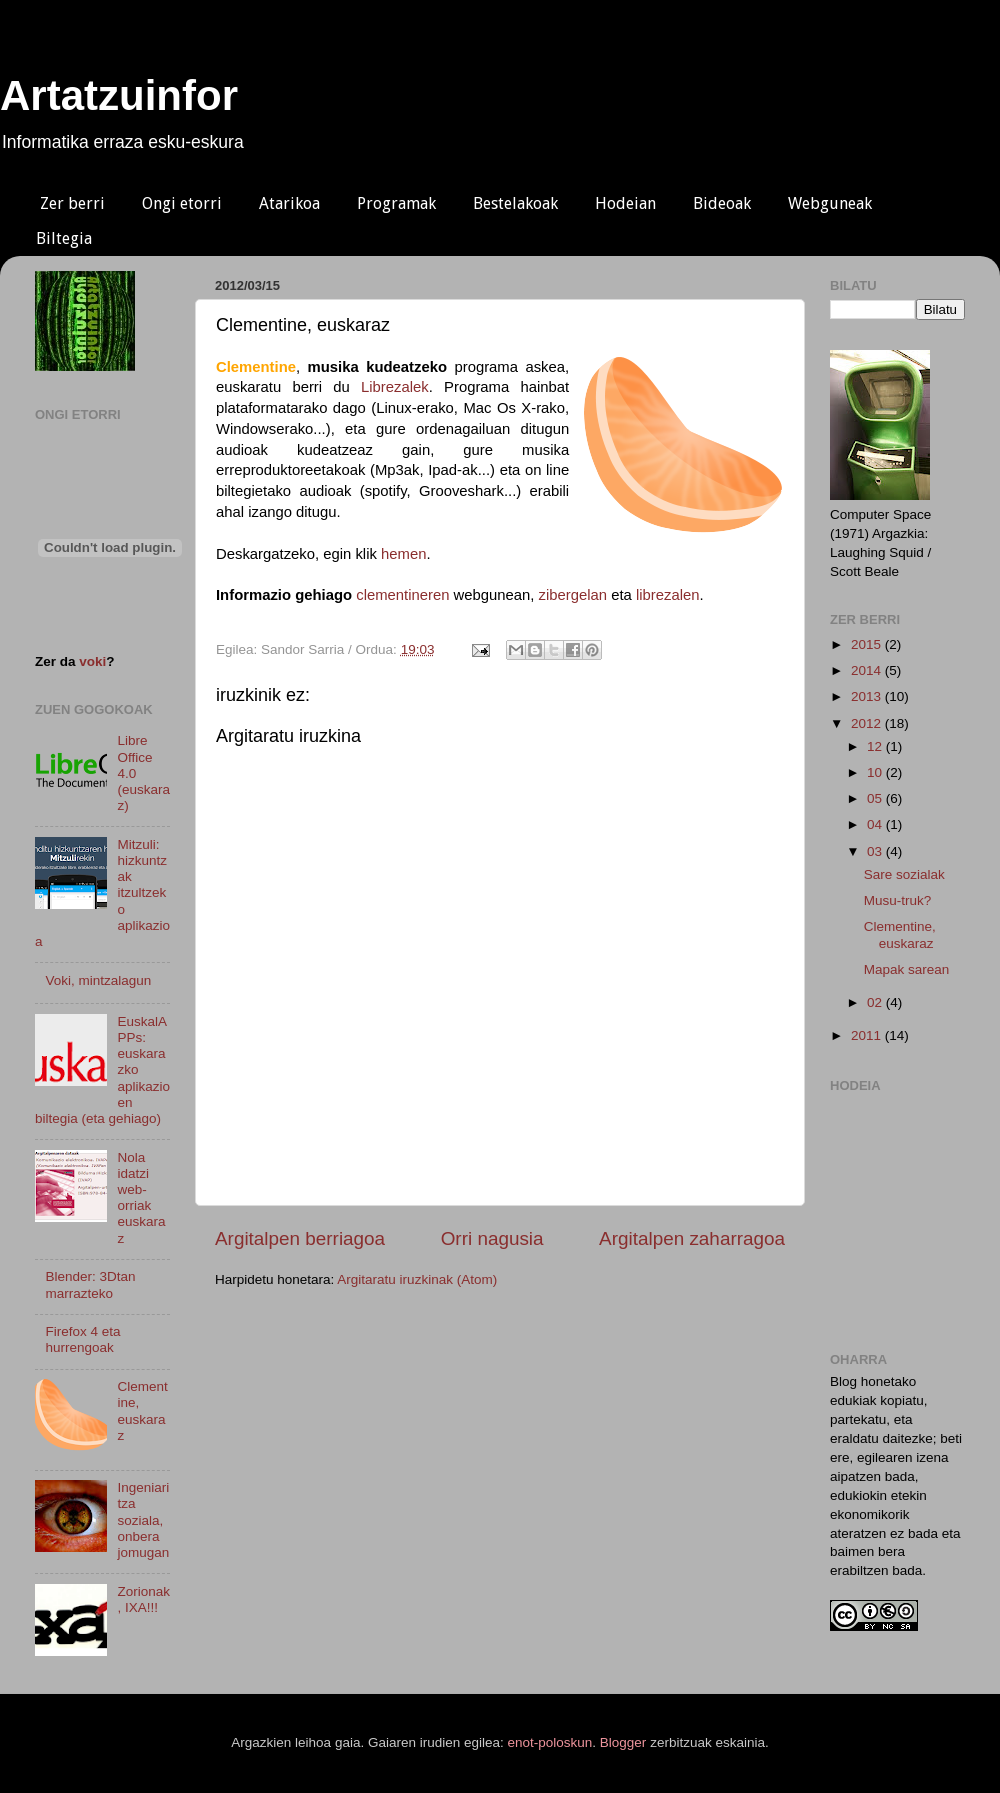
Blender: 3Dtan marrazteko (90, 1284)
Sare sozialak (904, 874)
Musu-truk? (898, 900)
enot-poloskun (550, 1742)
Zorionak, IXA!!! (143, 1599)
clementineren (402, 595)
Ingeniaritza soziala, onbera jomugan (143, 1520)
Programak (396, 203)
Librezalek (395, 387)
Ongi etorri (182, 203)
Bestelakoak (515, 203)
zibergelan (573, 595)
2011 (868, 1035)
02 (876, 1002)
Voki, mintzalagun (98, 980)
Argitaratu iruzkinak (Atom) (417, 1279)
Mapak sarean (907, 969)
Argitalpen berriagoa (300, 1238)
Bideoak (722, 203)
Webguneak (830, 203)
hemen (403, 554)
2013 (868, 696)
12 (876, 746)
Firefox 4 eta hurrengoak (82, 1339)
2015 (868, 644)
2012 (868, 723)
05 (876, 798)
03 (876, 851)
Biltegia (64, 238)
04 (876, 824)
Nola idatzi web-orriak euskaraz (141, 1198)
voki (92, 661)
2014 (868, 670)
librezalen (668, 595)
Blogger (623, 1742)
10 (876, 772)
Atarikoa (289, 203)
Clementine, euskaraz (142, 1411)
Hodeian (625, 203)
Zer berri (72, 203)
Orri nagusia (492, 1238)
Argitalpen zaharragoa (692, 1238)
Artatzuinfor (119, 95)
